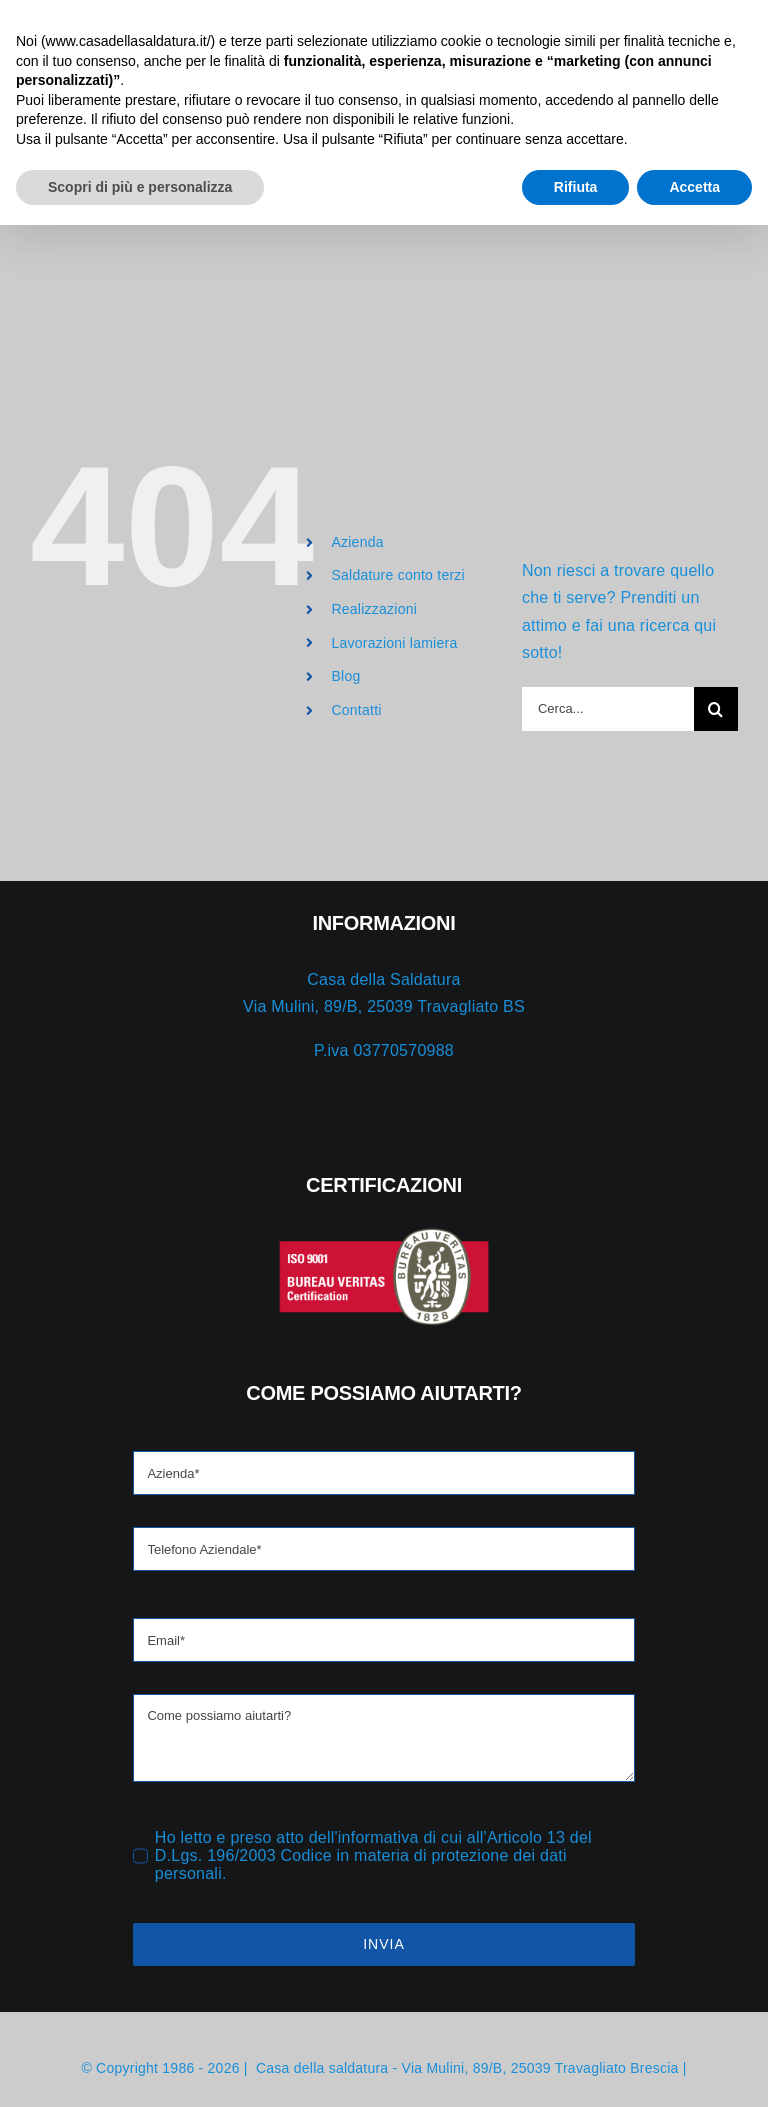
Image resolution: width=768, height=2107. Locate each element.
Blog (345, 676)
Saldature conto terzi (397, 575)
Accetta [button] (694, 2068)
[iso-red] (195, 1234)
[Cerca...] (608, 709)
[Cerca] (716, 709)
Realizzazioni (374, 609)
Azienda (357, 542)
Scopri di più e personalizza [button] (140, 2068)
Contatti (356, 710)
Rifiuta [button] (576, 2068)
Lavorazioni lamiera (394, 643)
